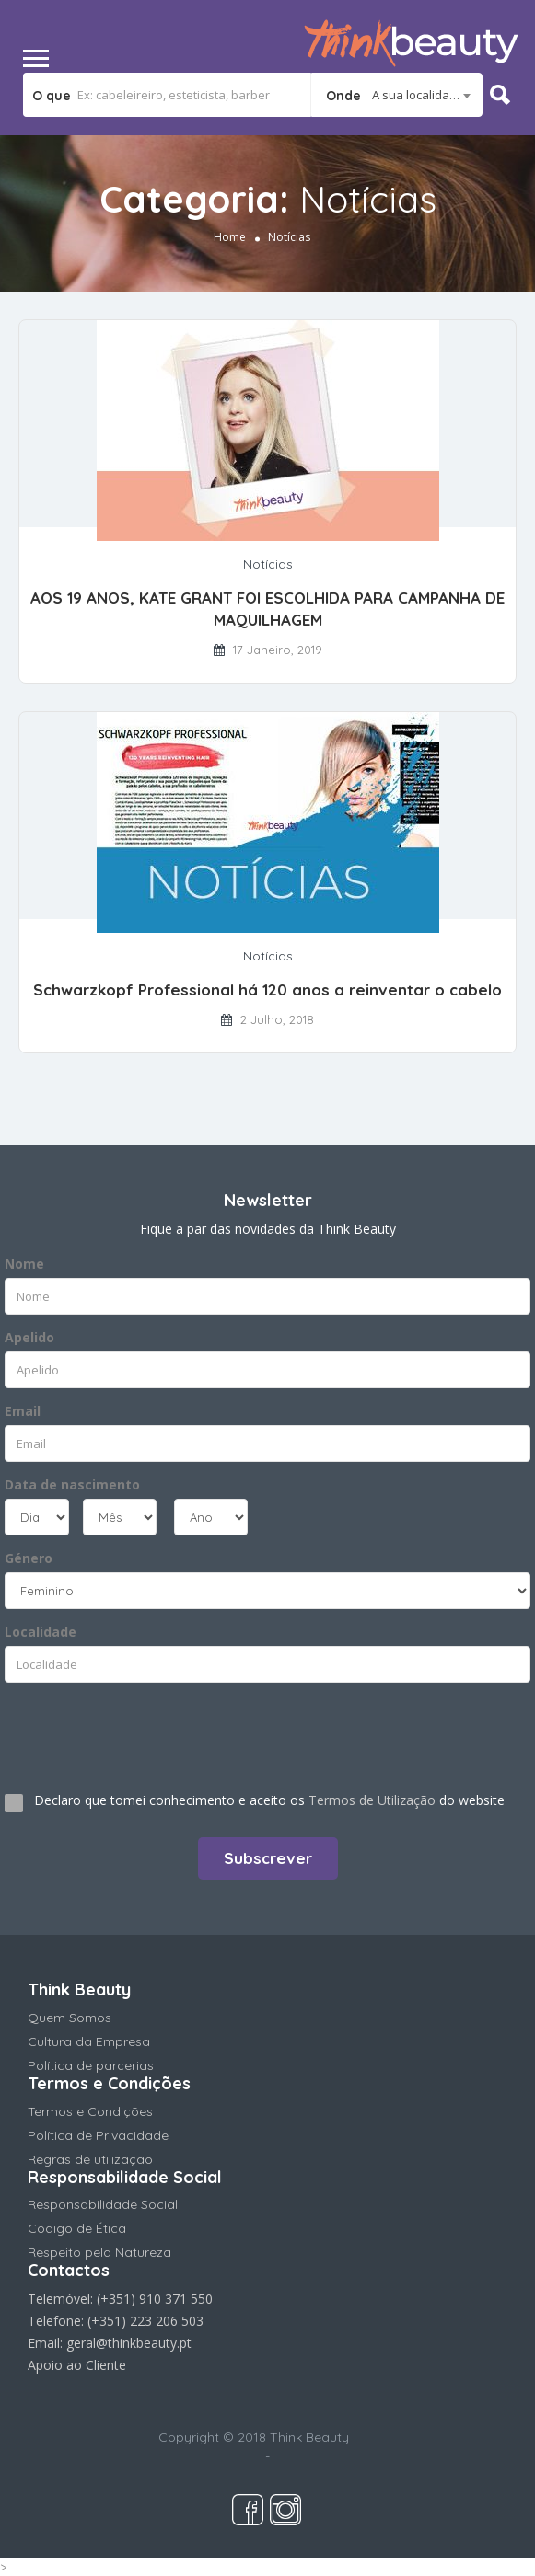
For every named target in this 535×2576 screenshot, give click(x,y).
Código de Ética (77, 2228)
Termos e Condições (90, 2111)
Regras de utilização (90, 2159)
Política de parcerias (91, 2065)
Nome (24, 1263)
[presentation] (116, 1729)
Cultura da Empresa (89, 2041)
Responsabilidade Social (103, 2204)
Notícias (268, 564)
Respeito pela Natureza (99, 2252)
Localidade (40, 1631)
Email (23, 1411)
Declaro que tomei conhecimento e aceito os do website (269, 1800)
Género (28, 1558)
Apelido (29, 1337)
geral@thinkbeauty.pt (129, 2343)
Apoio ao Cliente (77, 2365)
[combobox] (397, 95)
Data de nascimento (72, 1484)
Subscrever (268, 1858)
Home (230, 237)
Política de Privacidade (98, 2135)
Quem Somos (69, 2017)
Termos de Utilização (372, 1800)
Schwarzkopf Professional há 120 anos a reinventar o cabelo (267, 989)
